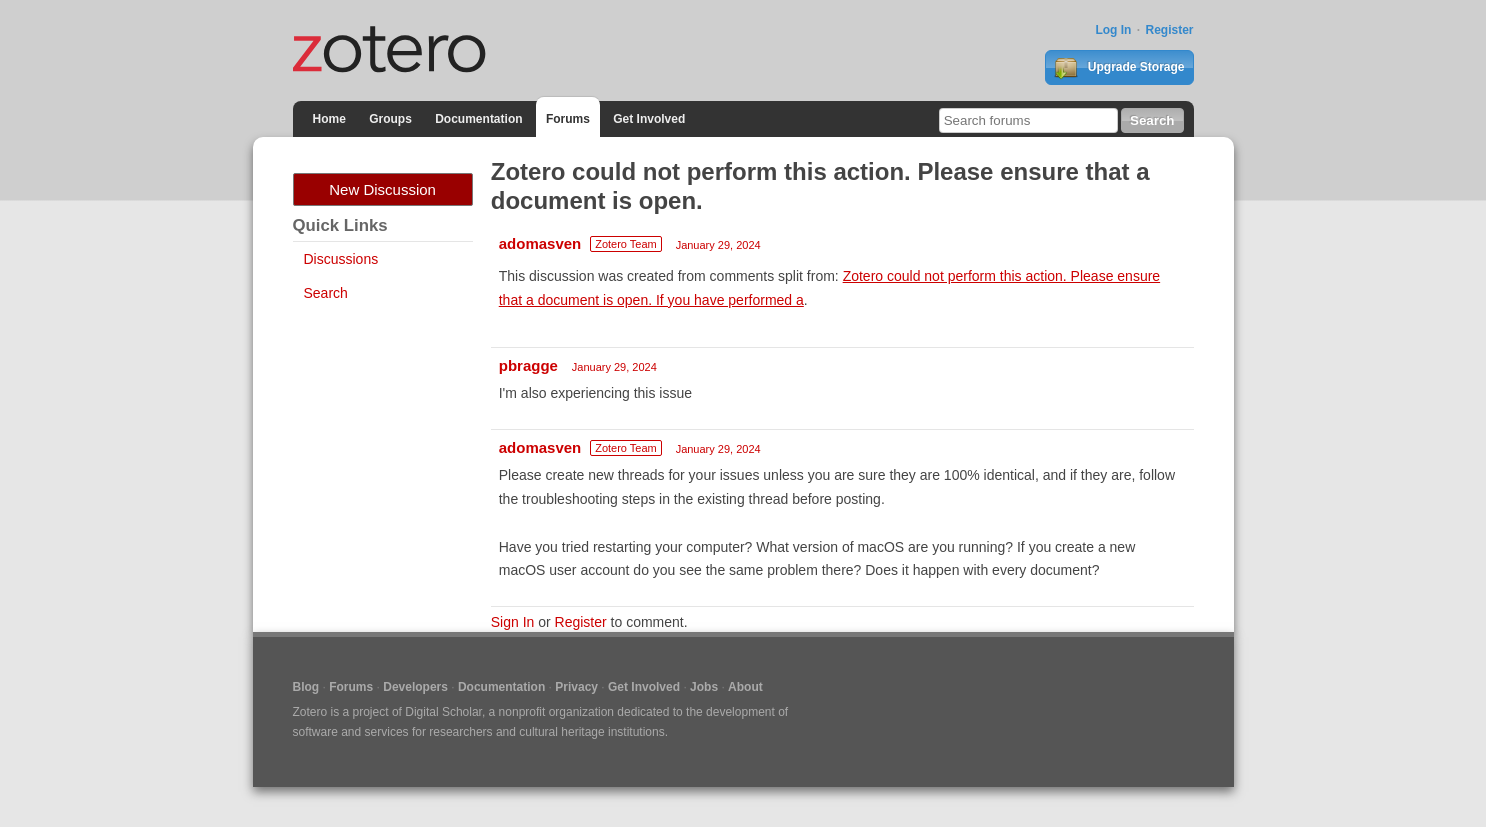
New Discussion (382, 189)
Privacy (576, 687)
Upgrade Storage (1119, 68)
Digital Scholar (443, 712)
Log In (1113, 30)
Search (326, 293)
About (745, 687)
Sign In (513, 622)
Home (329, 119)
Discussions (341, 259)
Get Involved (649, 119)
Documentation (478, 119)
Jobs (704, 687)
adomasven (540, 243)
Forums (568, 119)
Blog (306, 687)
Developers (415, 687)
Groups (390, 119)
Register (1169, 30)
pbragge (528, 365)
